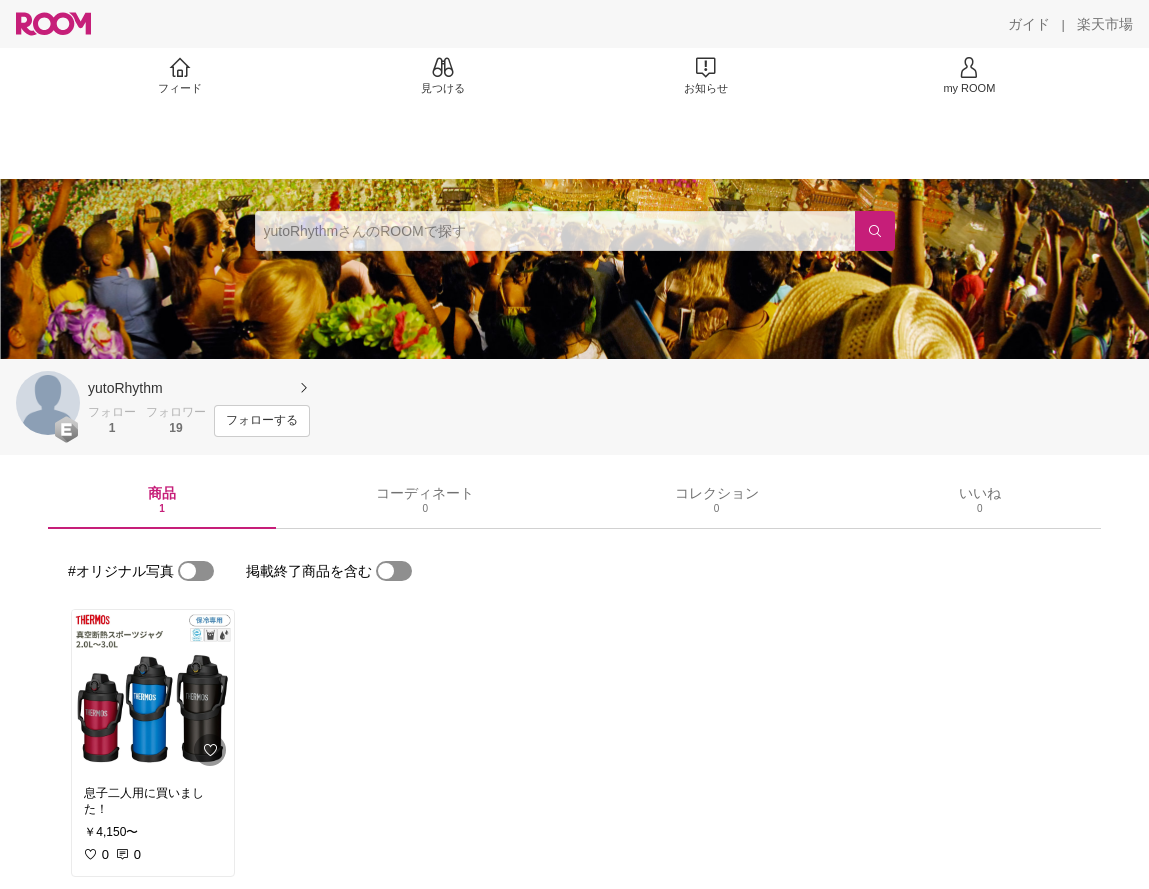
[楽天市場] (1105, 24)
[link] (153, 692)
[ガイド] (1029, 24)
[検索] (875, 231)
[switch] (196, 571)
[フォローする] (262, 421)
